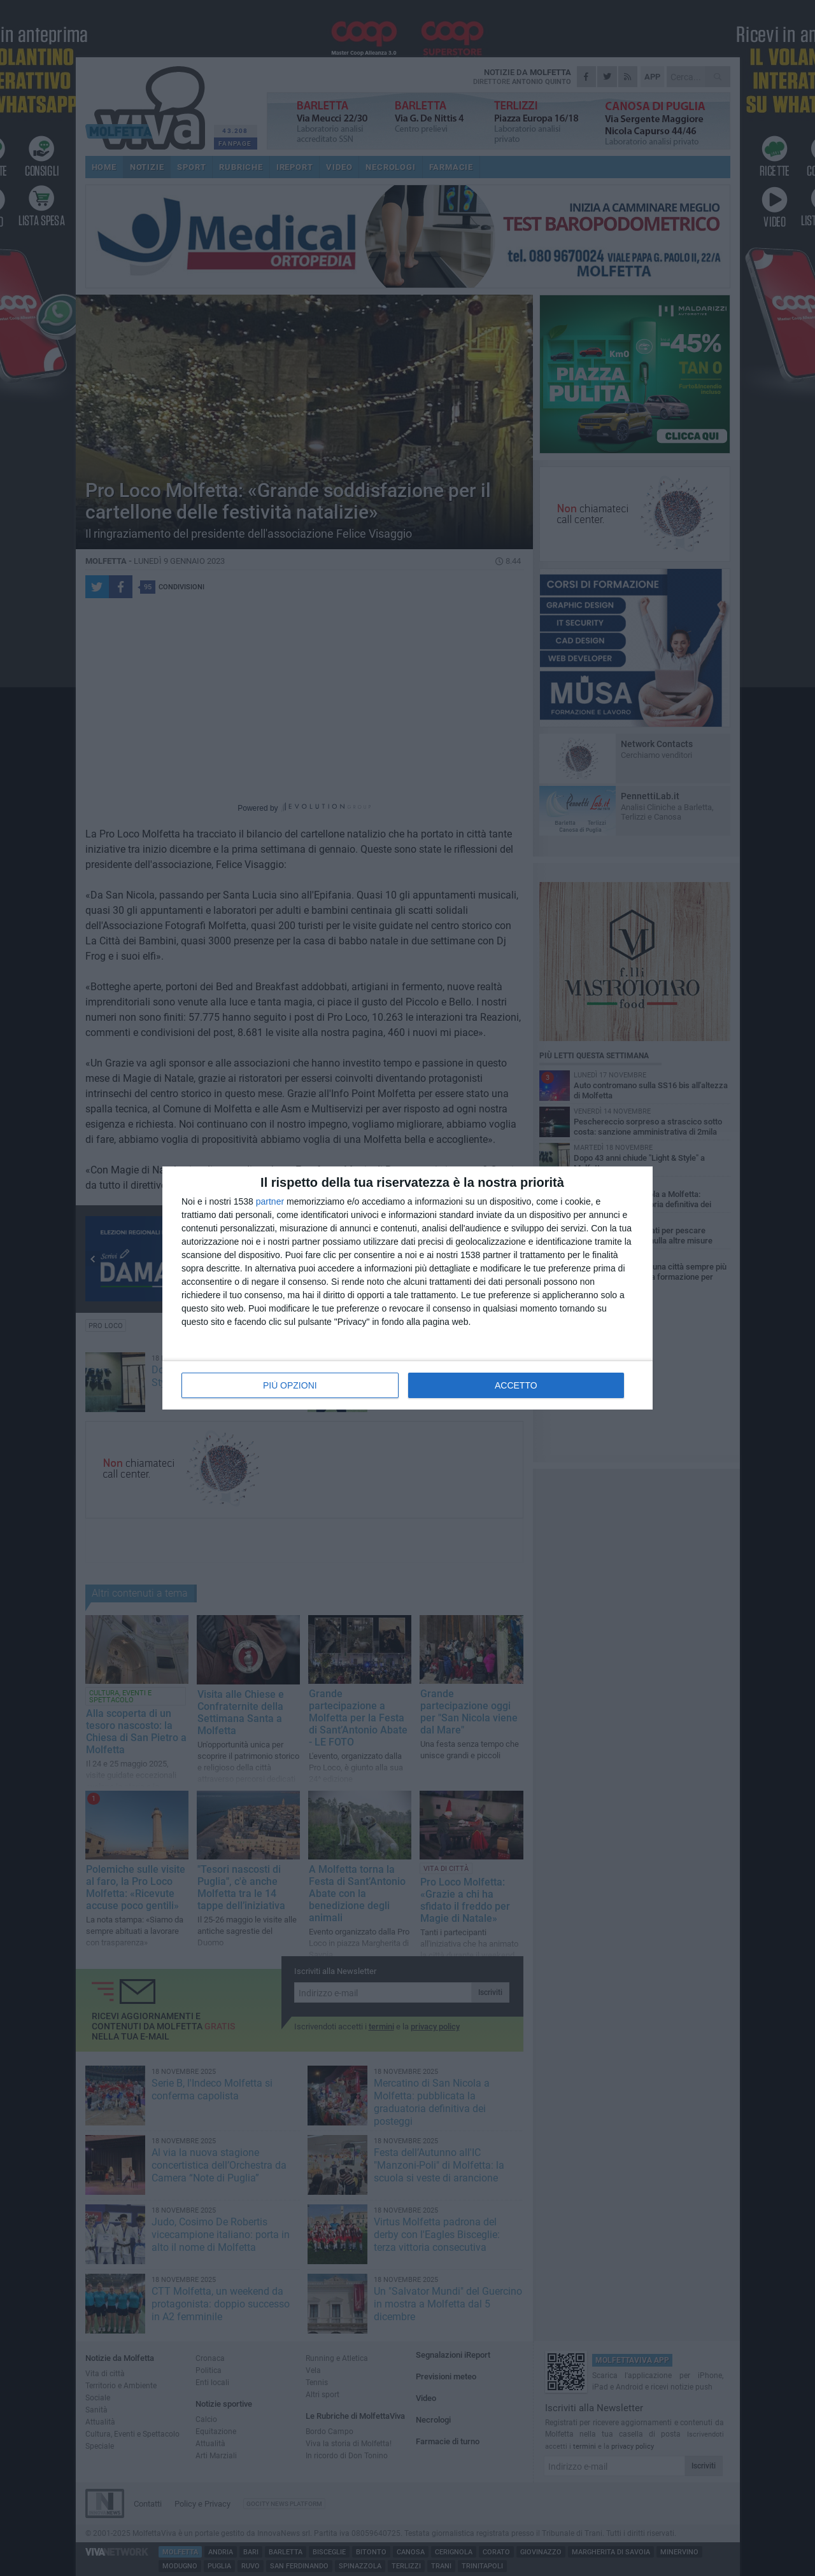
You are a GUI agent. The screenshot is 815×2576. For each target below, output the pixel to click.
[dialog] (407, 1288)
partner (270, 1201)
